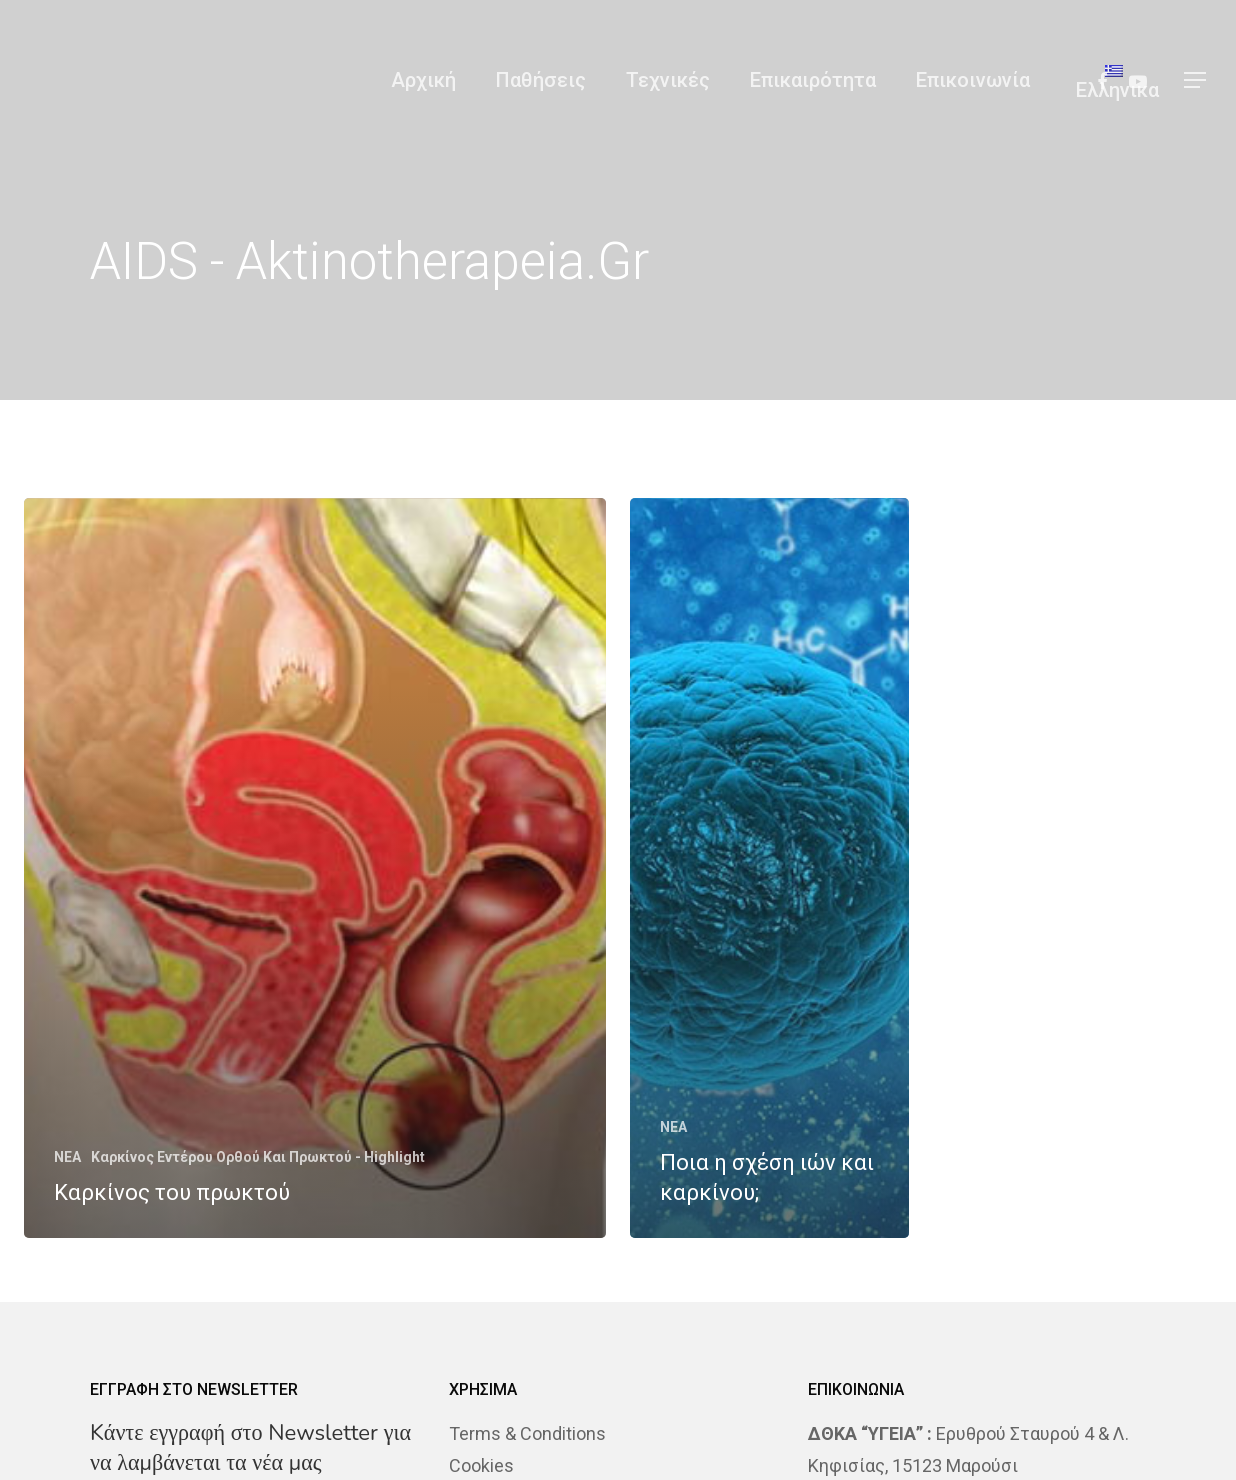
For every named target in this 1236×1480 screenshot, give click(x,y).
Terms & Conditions (527, 1433)
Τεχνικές (668, 80)
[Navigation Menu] (1196, 80)
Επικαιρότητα (813, 80)
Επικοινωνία (973, 80)
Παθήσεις (541, 80)
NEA (67, 1157)
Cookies (481, 1465)
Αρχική (423, 80)
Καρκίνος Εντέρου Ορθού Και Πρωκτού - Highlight (258, 1157)
